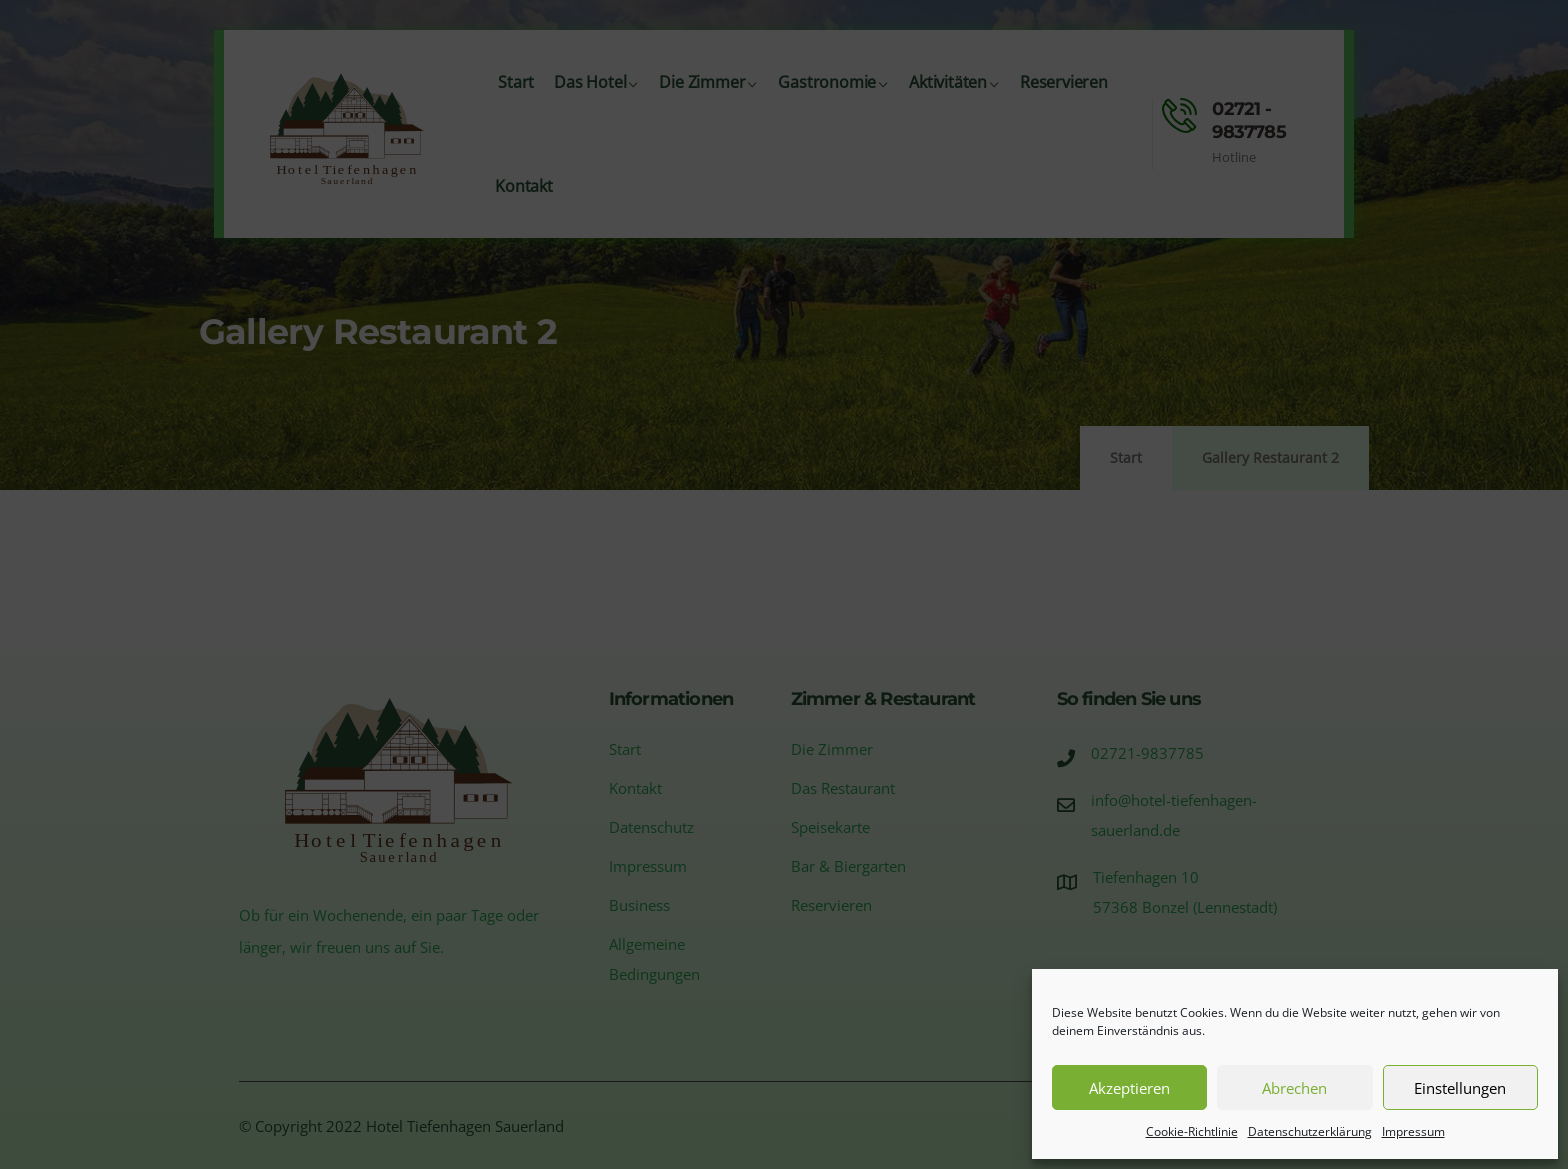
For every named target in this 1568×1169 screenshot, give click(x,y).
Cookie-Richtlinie (1192, 1131)
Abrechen (1294, 1088)
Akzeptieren (1129, 1088)
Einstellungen (1460, 1088)
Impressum (1413, 1131)
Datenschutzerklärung (1310, 1131)
